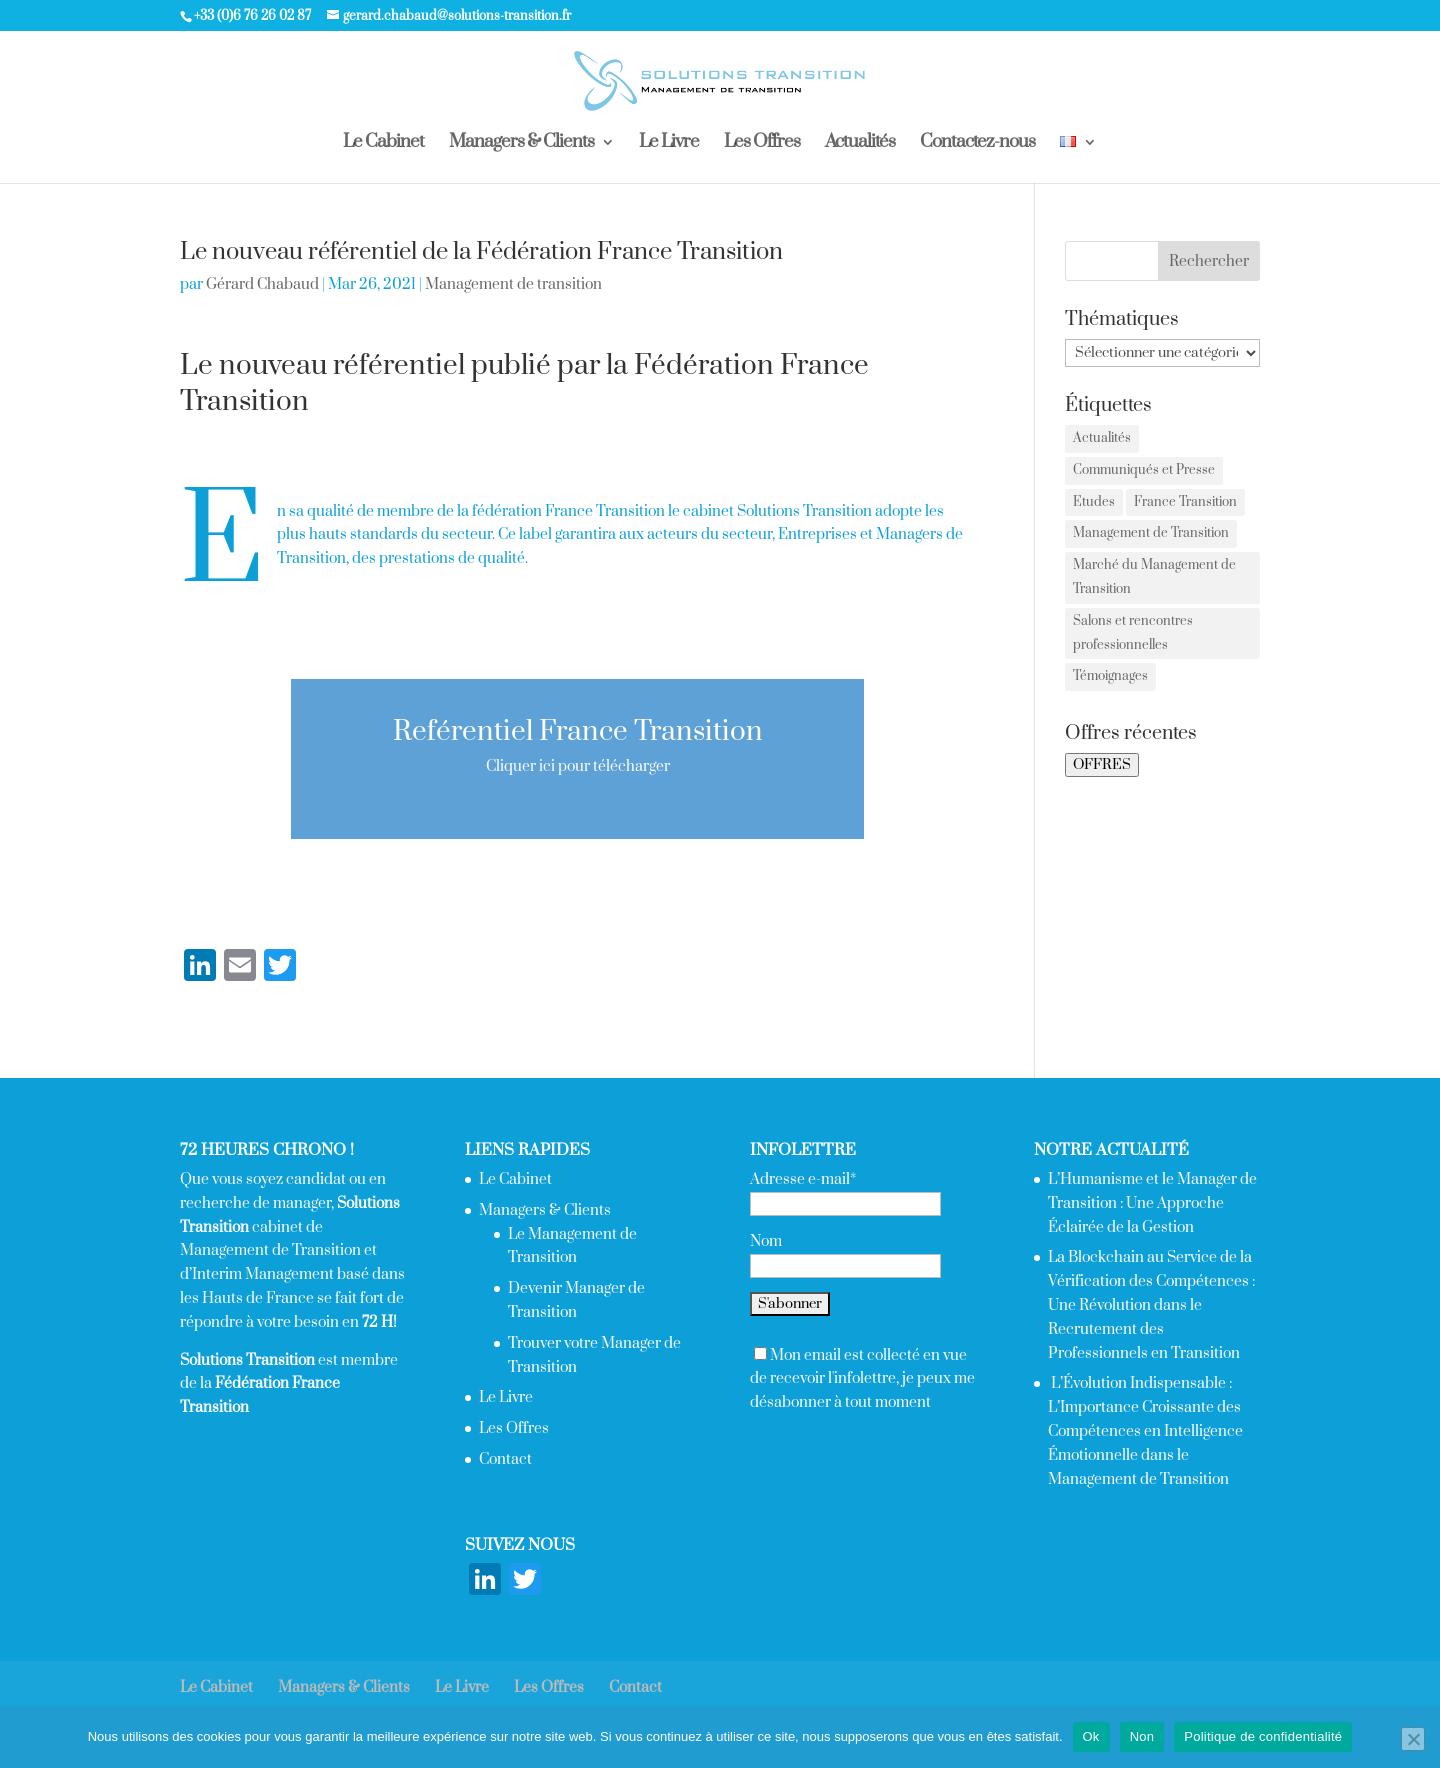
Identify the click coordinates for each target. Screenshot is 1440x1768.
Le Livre (669, 144)
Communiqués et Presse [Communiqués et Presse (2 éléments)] (1144, 470)
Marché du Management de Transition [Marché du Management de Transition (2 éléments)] (1154, 577)
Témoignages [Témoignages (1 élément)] (1110, 676)
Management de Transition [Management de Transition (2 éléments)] (1151, 533)
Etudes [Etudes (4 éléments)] (1094, 502)
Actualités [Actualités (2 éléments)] (1102, 438)
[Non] (1413, 1739)
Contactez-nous (977, 144)
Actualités (860, 144)
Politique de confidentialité (1263, 1736)
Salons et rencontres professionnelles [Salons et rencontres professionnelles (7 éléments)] (1133, 633)
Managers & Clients (521, 144)
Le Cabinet (383, 144)
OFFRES (1102, 765)
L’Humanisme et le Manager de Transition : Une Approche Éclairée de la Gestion (1152, 1203)
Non (1142, 1736)
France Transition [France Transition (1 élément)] (1185, 502)
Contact (505, 1459)
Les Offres (762, 144)
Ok (1091, 1736)
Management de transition (513, 284)
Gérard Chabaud (262, 284)
